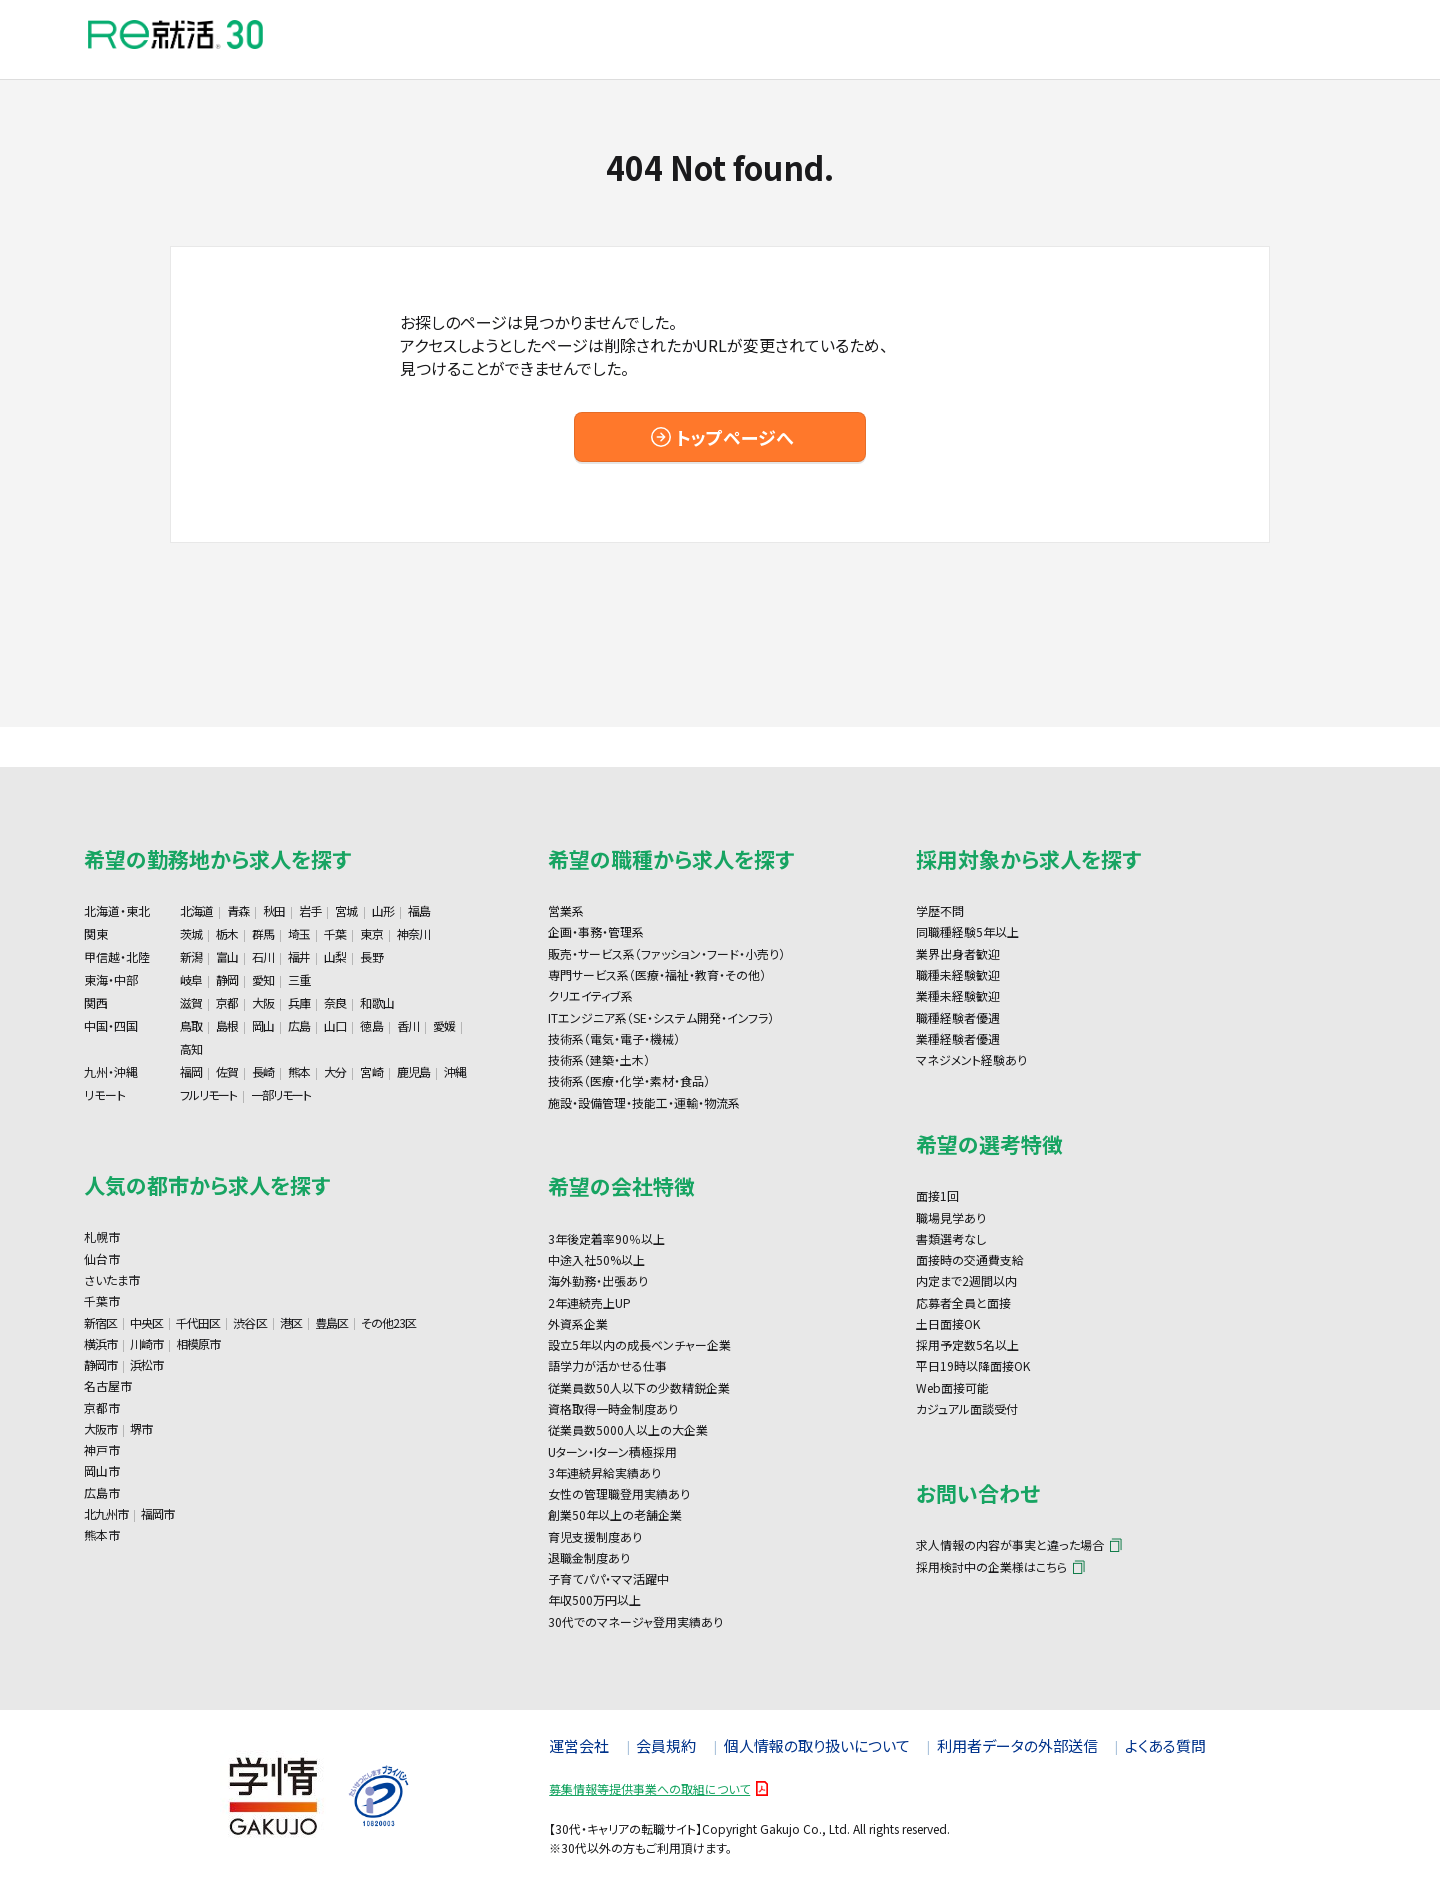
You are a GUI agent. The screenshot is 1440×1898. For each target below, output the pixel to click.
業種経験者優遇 (958, 1038)
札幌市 (102, 1236)
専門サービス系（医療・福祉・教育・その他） (657, 974)
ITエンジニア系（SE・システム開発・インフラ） (661, 1017)
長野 (371, 956)
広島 (299, 1025)
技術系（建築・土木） (599, 1059)
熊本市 (102, 1534)
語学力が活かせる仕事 (607, 1365)
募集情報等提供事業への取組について (649, 1788)
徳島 (371, 1025)
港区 (291, 1322)
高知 (191, 1048)
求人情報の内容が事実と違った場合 (1010, 1544)
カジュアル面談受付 (967, 1408)
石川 (263, 956)
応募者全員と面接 (963, 1302)
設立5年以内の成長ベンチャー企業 (639, 1344)
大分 (335, 1071)
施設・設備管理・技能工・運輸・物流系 (644, 1102)
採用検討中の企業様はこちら (991, 1566)
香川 (408, 1025)
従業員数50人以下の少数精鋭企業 (639, 1387)
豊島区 (331, 1322)
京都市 (102, 1407)
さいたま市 (112, 1279)
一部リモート (281, 1094)
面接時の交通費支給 (970, 1259)
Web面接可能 (952, 1387)
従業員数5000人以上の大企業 (628, 1429)
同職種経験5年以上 (967, 931)
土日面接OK (948, 1323)
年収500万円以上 (594, 1599)
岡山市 (102, 1470)
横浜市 (100, 1343)
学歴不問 (940, 910)
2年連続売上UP (589, 1302)
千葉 (335, 933)
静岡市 (100, 1364)
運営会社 (579, 1745)
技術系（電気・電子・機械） (614, 1038)
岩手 (310, 910)
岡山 (263, 1025)
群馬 (263, 933)
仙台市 (102, 1258)
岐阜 (191, 979)
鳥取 (191, 1025)
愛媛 (444, 1025)
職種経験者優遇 (958, 1017)
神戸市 (102, 1449)
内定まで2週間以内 (966, 1280)
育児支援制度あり (595, 1536)
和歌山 (376, 1002)
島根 (227, 1025)
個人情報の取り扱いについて (817, 1745)
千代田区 (198, 1322)
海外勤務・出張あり (598, 1280)
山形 (383, 910)
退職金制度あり (589, 1557)
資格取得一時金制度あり (613, 1408)
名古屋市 (108, 1385)
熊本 (299, 1071)
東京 (371, 933)
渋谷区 (249, 1322)
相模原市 (198, 1343)
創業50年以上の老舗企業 (615, 1514)
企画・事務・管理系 (596, 931)
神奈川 (413, 933)
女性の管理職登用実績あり (619, 1493)
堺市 (141, 1428)
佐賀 (227, 1071)
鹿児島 (413, 1071)
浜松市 (146, 1364)
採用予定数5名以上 (967, 1344)
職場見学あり (951, 1217)
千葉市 (102, 1300)
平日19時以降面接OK (973, 1365)
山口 (335, 1025)
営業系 (566, 910)
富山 (227, 956)
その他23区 (388, 1322)
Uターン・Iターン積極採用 (612, 1451)
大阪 (263, 1002)
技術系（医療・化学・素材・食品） (629, 1080)
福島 (419, 910)
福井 (299, 956)
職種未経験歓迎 (958, 974)
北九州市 (106, 1513)
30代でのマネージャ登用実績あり (635, 1621)
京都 (227, 1002)
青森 (238, 910)
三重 (299, 979)
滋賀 (191, 1002)
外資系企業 (578, 1323)
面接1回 (937, 1195)
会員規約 (666, 1745)
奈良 (335, 1002)
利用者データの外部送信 (1017, 1745)
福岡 (191, 1071)
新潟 (191, 956)
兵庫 (299, 1002)
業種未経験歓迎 (958, 995)
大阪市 (100, 1428)
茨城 (191, 933)
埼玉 (299, 933)
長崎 (263, 1071)
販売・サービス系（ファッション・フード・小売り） (666, 953)
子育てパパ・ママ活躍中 (608, 1578)
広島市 (102, 1492)
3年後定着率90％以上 (606, 1238)
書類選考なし (951, 1238)
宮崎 (371, 1071)
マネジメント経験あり (971, 1059)
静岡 (227, 979)
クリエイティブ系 (590, 995)
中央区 (146, 1322)
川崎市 (146, 1343)
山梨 (335, 956)
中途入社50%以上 (596, 1259)
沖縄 (455, 1071)
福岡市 (157, 1513)
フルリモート (208, 1094)
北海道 (196, 910)
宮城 (346, 910)
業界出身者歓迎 (958, 953)
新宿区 (100, 1322)
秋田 (274, 910)
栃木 (227, 933)
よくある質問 (1165, 1745)
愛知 (263, 979)
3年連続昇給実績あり (604, 1472)
